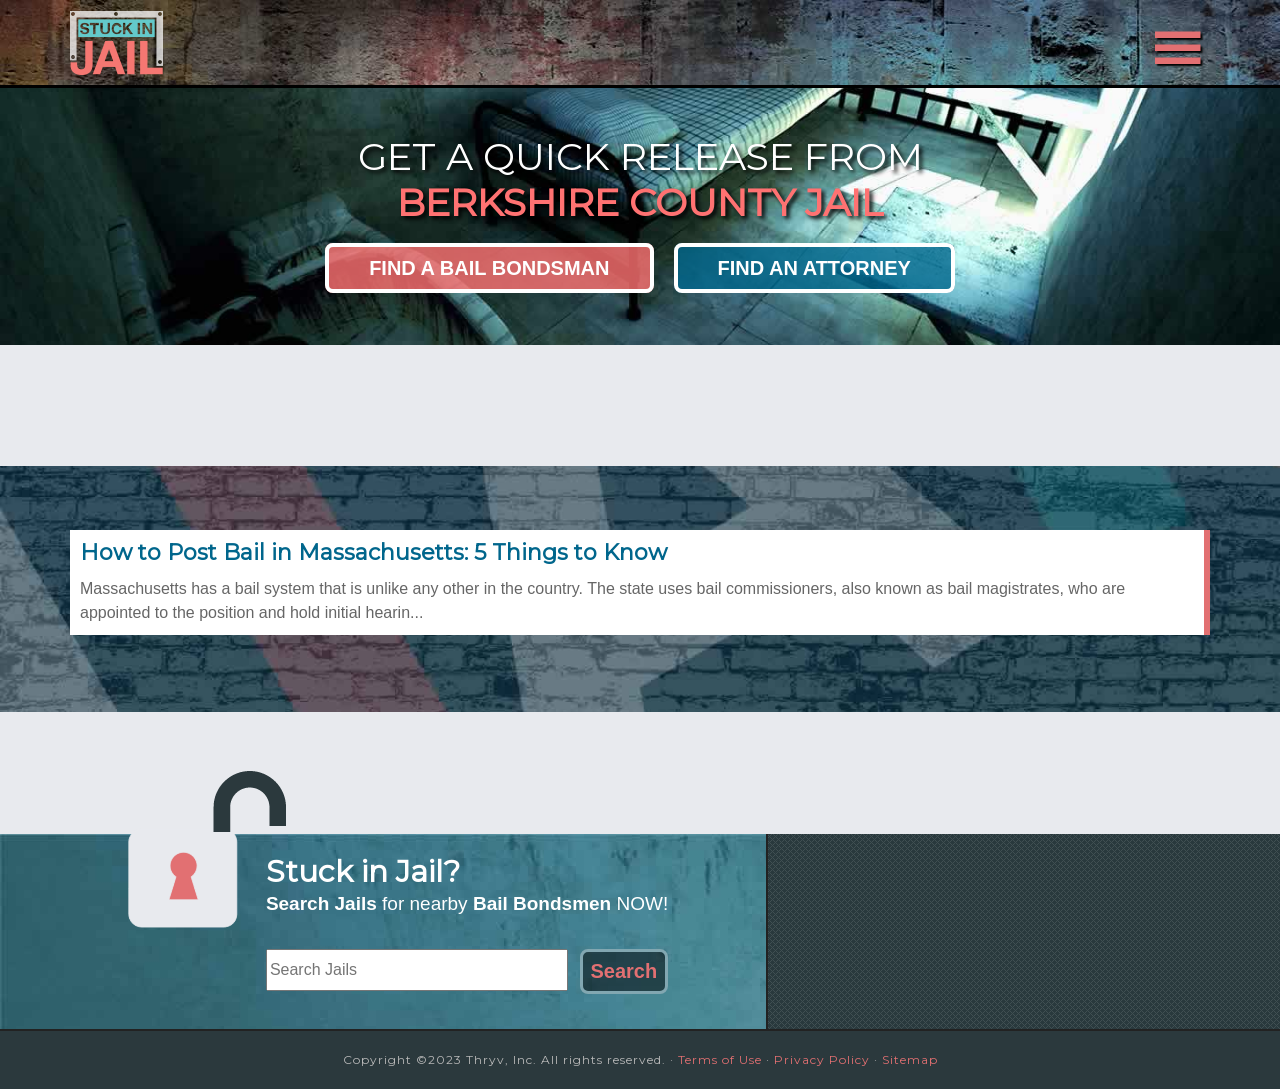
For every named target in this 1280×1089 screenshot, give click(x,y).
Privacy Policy (822, 1059)
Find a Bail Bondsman (489, 268)
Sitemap (910, 1059)
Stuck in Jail (250, 43)
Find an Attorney (814, 268)
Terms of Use (720, 1059)
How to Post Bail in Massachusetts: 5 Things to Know (373, 552)
